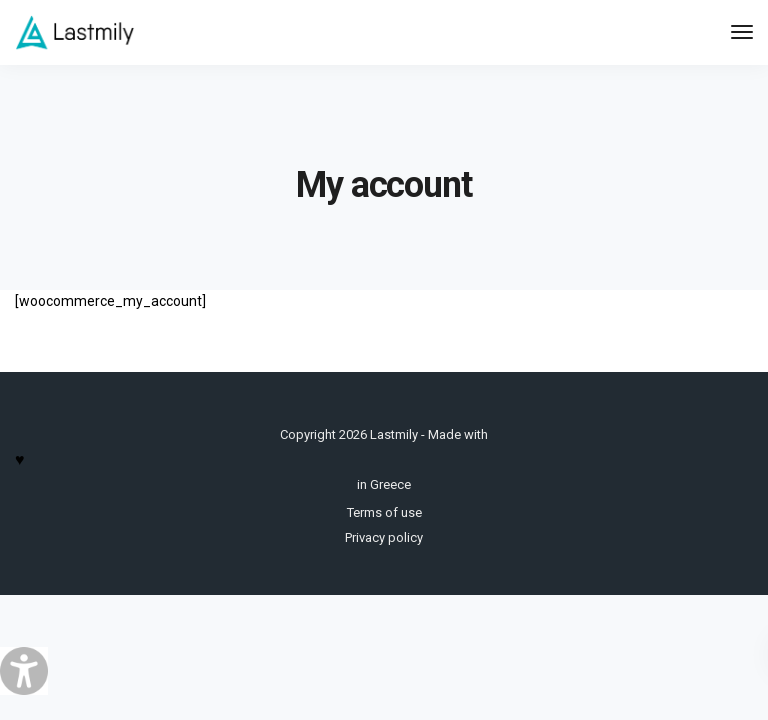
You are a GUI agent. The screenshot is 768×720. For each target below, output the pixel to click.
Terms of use (384, 512)
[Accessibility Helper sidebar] (24, 671)
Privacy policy (384, 537)
